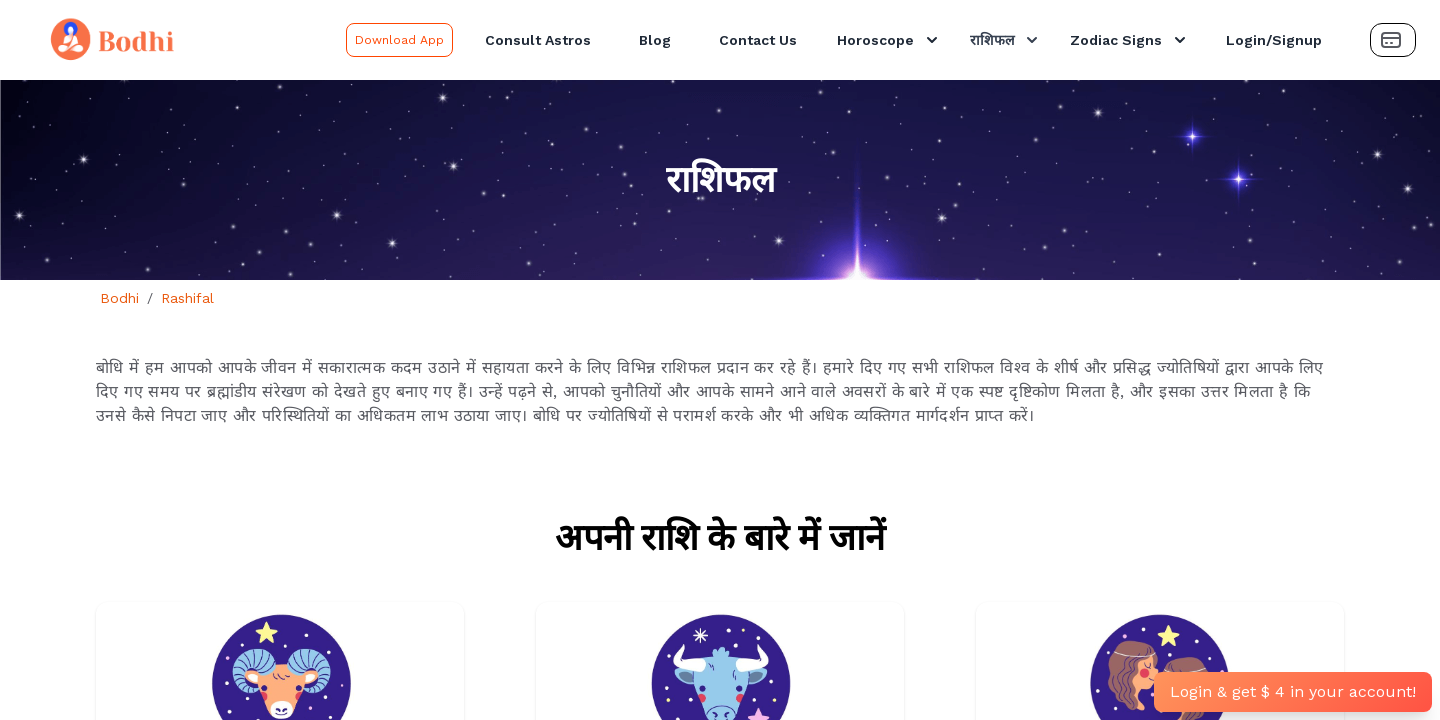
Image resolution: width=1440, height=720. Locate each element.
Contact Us (758, 40)
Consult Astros (538, 40)
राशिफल (1006, 40)
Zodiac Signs (1130, 40)
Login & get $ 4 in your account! (1293, 691)
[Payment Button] (1393, 40)
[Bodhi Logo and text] (177, 40)
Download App (399, 40)
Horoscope (889, 40)
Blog (655, 40)
